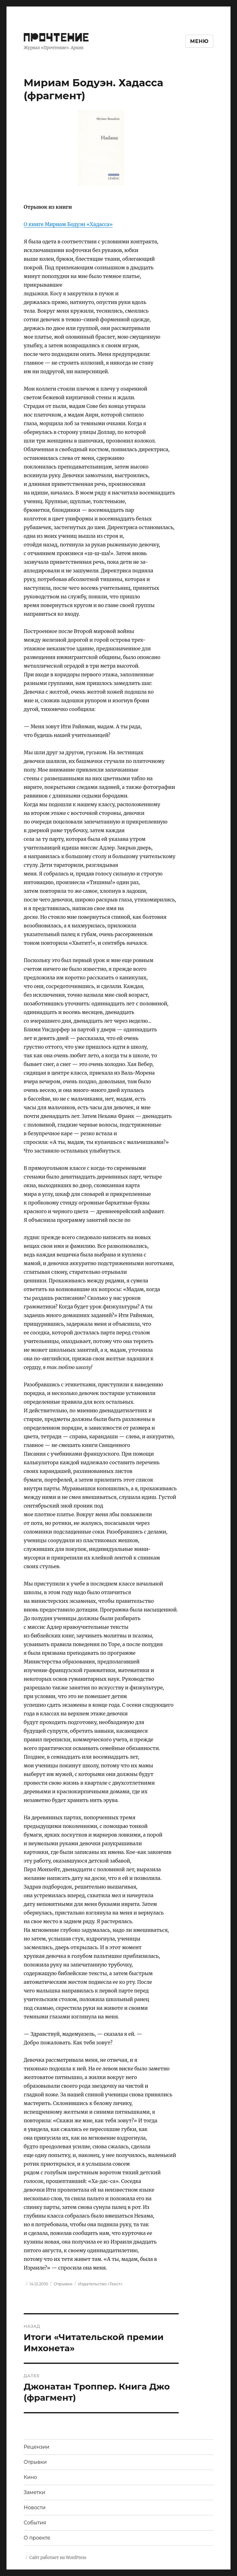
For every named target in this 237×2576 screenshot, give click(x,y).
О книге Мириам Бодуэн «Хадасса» (68, 224)
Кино (30, 2477)
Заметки (34, 2492)
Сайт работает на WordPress (57, 2557)
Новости (35, 2507)
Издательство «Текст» (100, 2283)
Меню (199, 41)
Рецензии (36, 2447)
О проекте (37, 2538)
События (35, 2523)
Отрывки (63, 2283)
